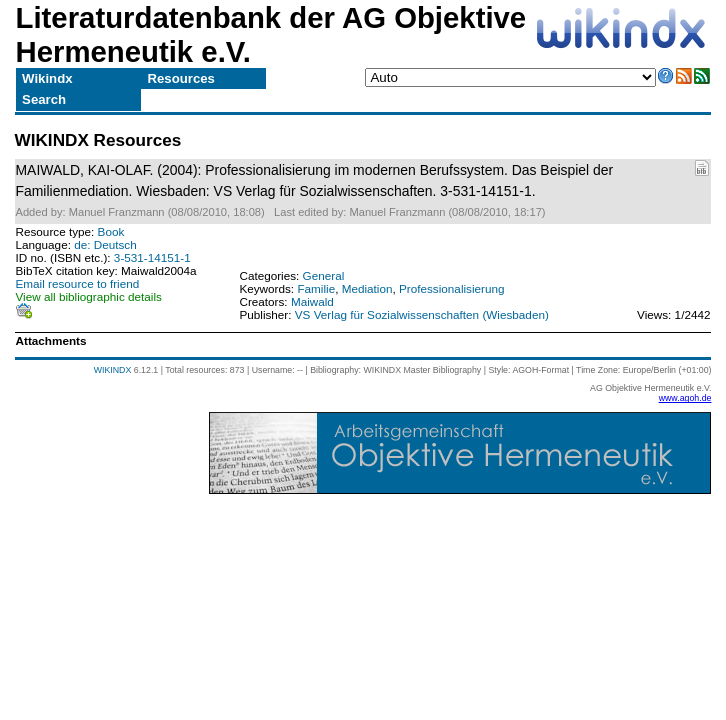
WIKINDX (113, 370)
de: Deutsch (105, 244)
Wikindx (47, 78)
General (324, 275)
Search (44, 99)
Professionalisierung (452, 288)
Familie (316, 288)
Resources (181, 78)
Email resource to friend (78, 283)
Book (111, 231)
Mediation (367, 288)
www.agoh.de (685, 398)
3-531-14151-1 (152, 257)
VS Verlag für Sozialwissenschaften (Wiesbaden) (422, 314)
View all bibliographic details (89, 296)
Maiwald (312, 301)
